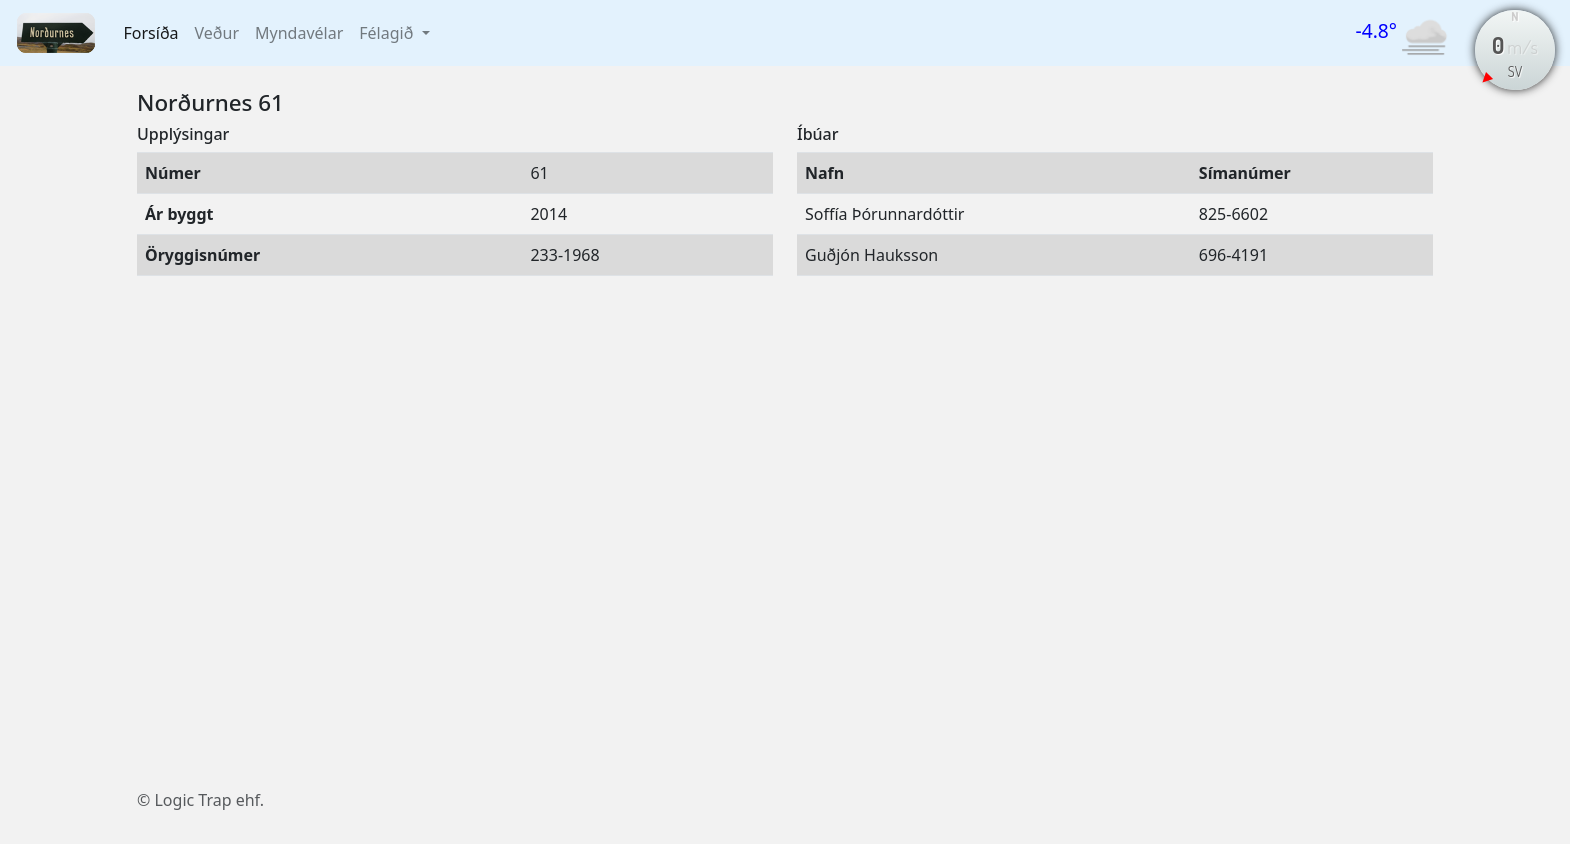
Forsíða (151, 33)
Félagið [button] (388, 33)
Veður (217, 33)
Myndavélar (299, 33)
